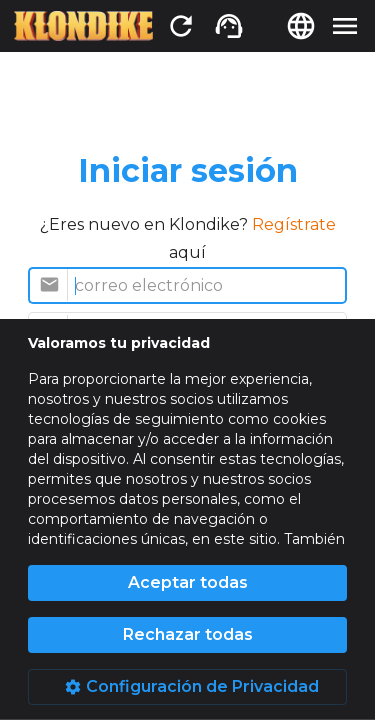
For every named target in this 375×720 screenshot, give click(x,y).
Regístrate (294, 224)
